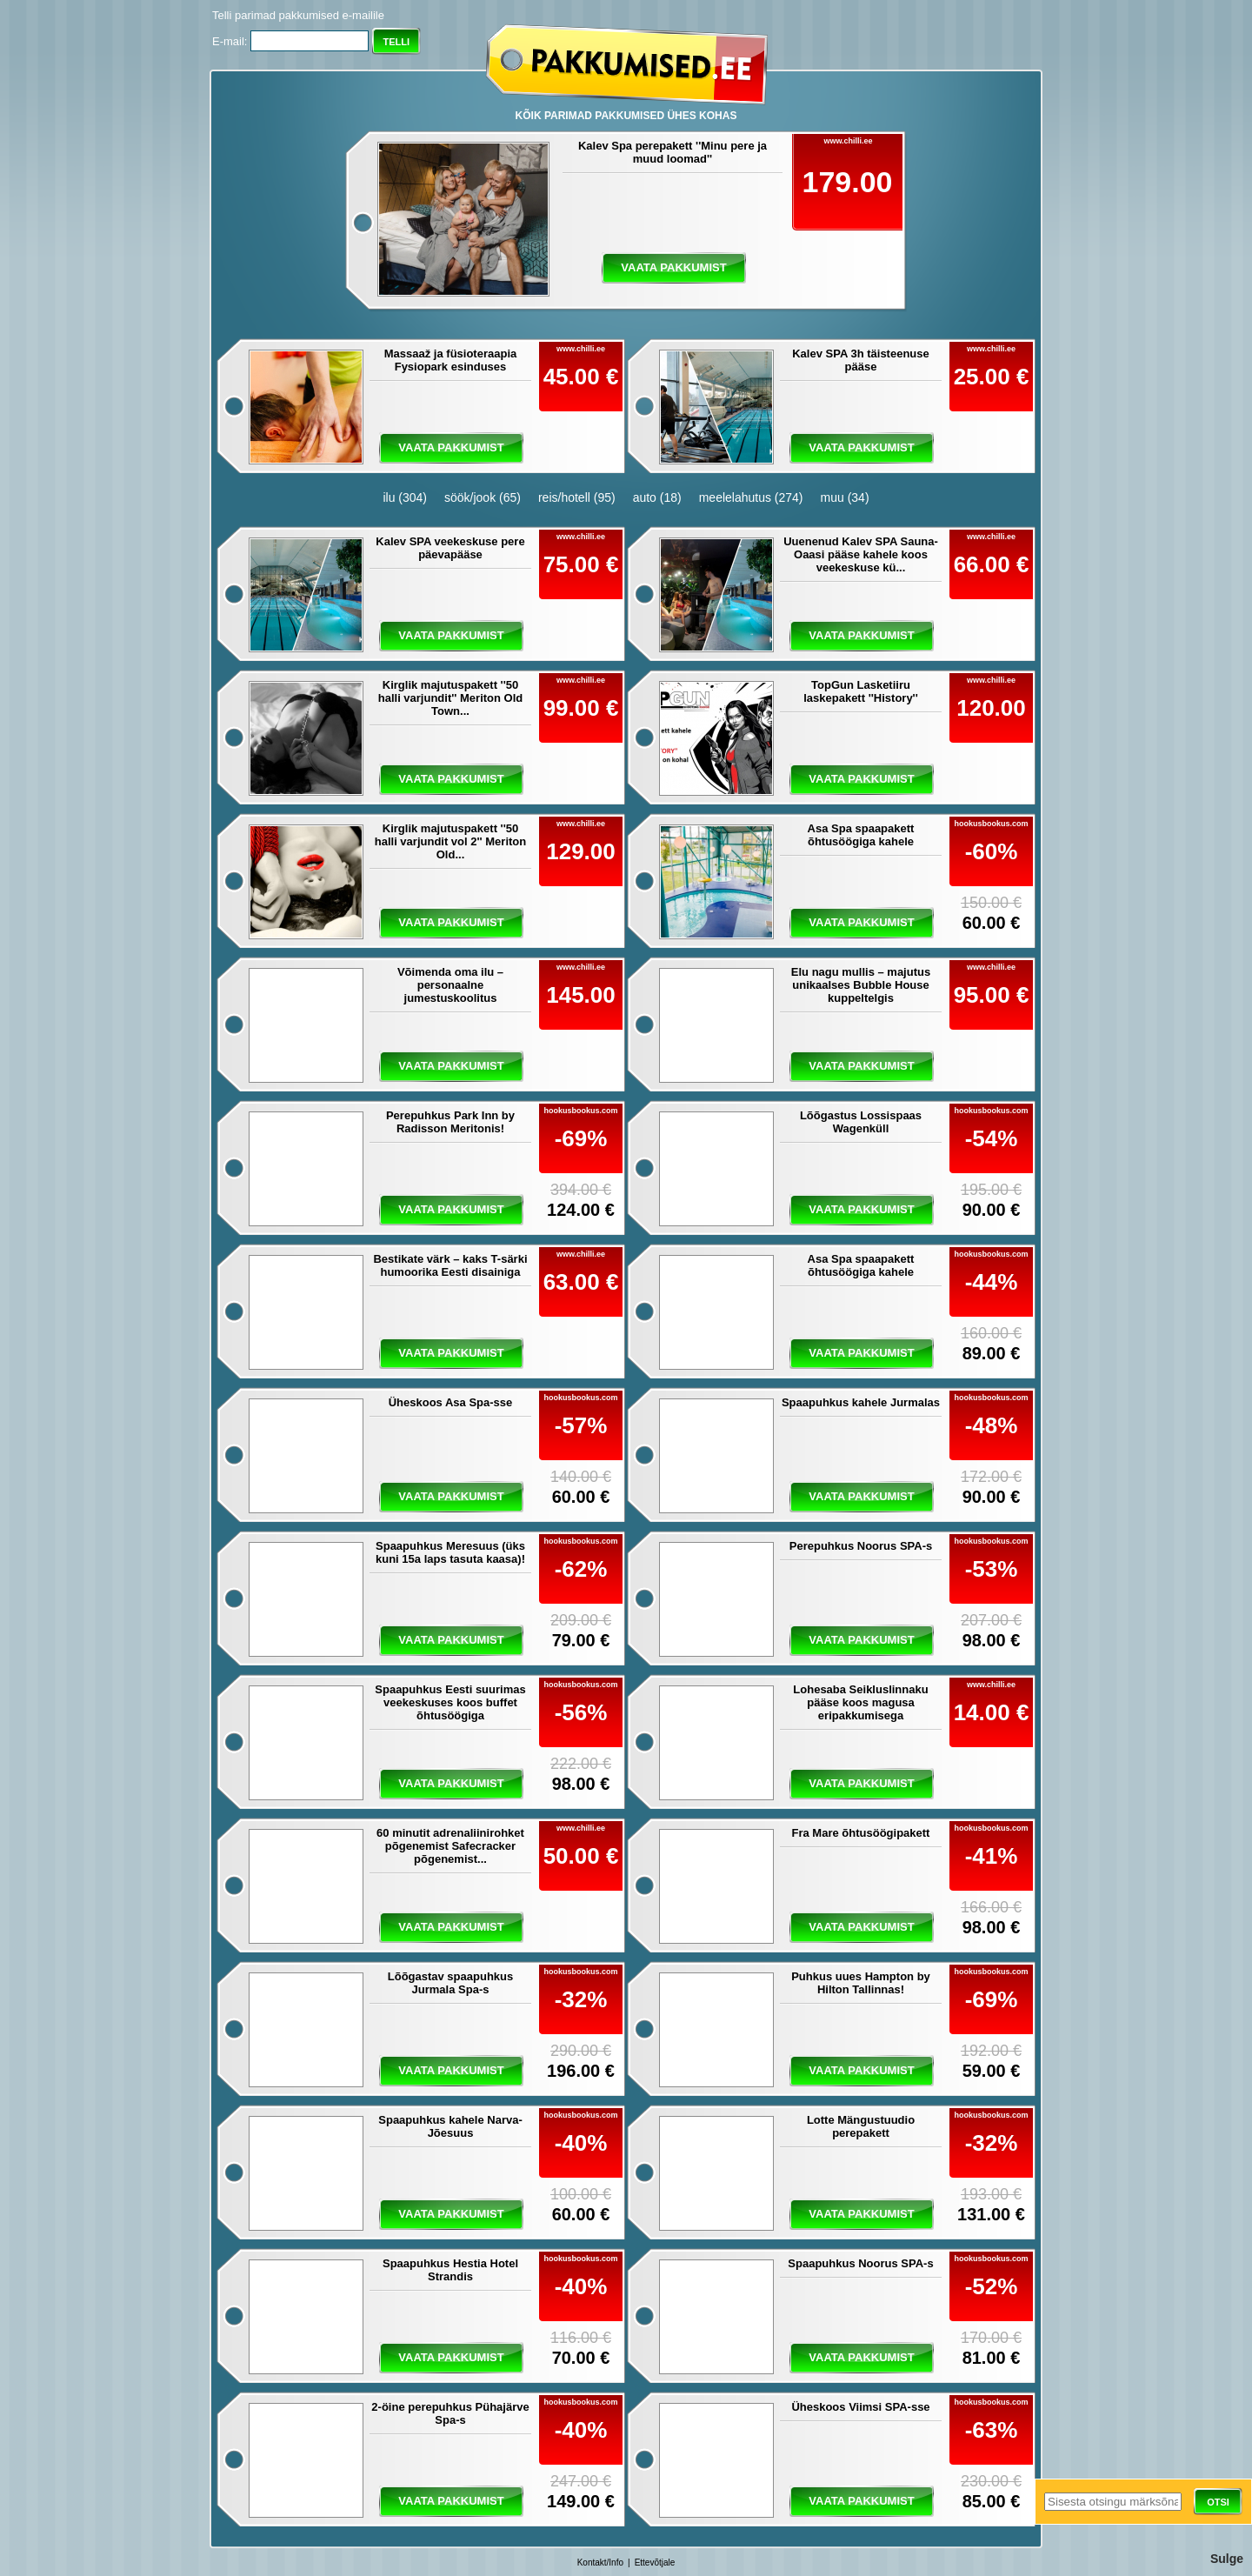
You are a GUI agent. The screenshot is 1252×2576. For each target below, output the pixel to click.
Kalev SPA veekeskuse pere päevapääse (450, 548)
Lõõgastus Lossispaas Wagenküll (861, 1122)
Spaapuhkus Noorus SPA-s (860, 2263)
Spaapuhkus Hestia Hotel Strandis (450, 2270)
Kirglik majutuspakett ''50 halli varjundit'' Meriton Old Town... (450, 697)
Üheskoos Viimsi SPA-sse (860, 2406)
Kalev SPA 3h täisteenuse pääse (860, 360)
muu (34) (845, 497)
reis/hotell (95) (577, 497)
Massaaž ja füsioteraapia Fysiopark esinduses (450, 360)
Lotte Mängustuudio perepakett (861, 2126)
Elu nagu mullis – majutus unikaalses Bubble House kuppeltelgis (860, 984)
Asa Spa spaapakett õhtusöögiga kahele (861, 835)
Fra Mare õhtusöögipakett (861, 1832)
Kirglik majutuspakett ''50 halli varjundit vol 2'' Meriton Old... (450, 841)
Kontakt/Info (600, 2562)
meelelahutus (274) (751, 497)
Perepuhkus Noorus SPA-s (860, 1545)
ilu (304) (405, 497)
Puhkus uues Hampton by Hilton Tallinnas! (860, 1983)
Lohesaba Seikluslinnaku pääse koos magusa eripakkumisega (860, 1702)
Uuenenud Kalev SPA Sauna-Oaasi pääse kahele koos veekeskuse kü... (860, 554)
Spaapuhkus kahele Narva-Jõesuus (450, 2126)
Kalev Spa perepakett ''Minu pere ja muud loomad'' (672, 152)
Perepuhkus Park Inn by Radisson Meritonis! (450, 1122)
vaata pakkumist (673, 267)
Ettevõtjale (655, 2562)
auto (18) (657, 497)
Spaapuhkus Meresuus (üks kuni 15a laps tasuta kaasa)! (450, 1552)
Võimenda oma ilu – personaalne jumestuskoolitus (450, 984)
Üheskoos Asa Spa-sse (451, 1402)
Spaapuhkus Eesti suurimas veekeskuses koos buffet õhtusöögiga (450, 1702)
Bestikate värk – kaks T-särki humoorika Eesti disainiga (450, 1265)
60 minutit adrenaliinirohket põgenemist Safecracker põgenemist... (450, 1845)
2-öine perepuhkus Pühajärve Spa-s (450, 2413)
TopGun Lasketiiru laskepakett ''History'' (860, 691)
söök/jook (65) (482, 497)
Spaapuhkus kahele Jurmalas (861, 1402)
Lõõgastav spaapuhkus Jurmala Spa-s (450, 1983)
